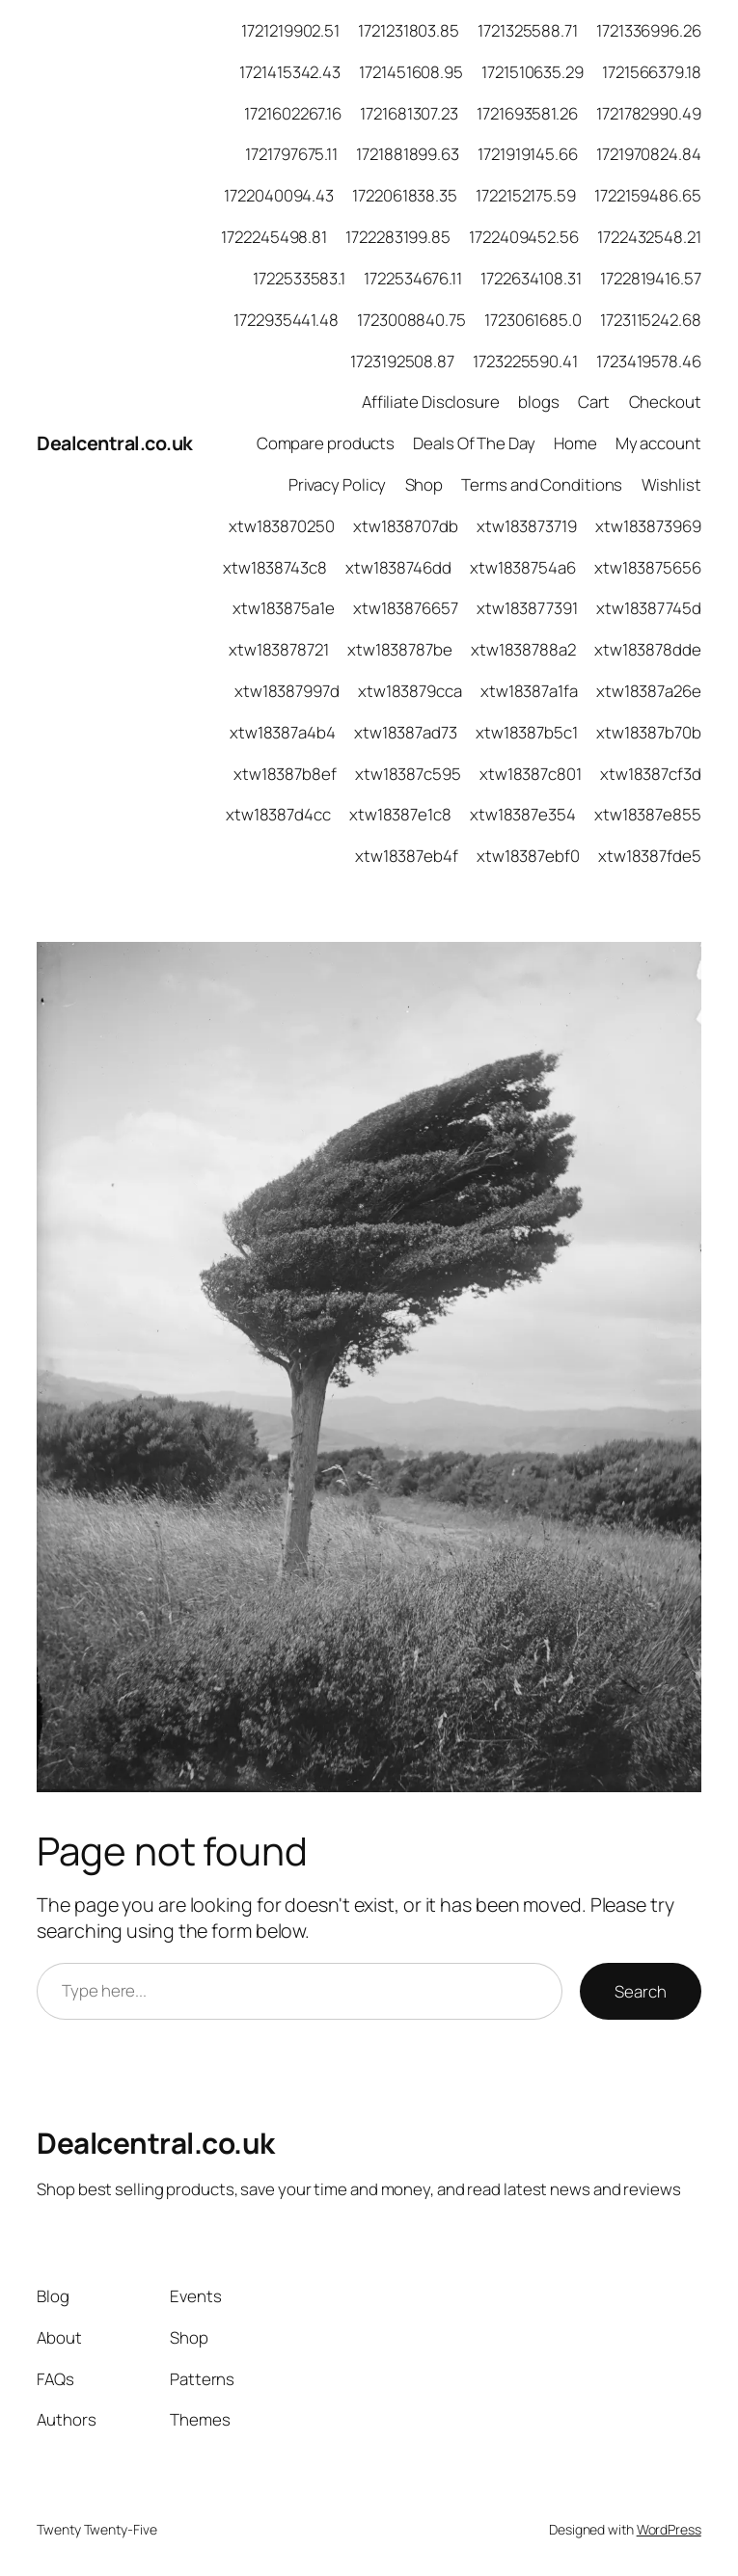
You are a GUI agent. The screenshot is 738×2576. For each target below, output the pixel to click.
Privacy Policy (337, 484)
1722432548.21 (649, 237)
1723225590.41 (525, 361)
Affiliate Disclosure (431, 401)
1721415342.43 (290, 72)
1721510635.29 (532, 72)
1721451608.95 (411, 72)
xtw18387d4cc (278, 814)
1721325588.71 (528, 30)
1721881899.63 (407, 154)
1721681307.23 (409, 113)
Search (640, 1991)
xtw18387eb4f (406, 856)
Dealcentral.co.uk (115, 443)
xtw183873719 (527, 526)
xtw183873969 (648, 526)
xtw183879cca (410, 691)
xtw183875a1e (283, 608)
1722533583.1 (299, 278)
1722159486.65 (647, 195)
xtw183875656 (647, 567)
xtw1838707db (405, 526)
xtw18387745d (648, 608)
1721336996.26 (648, 30)
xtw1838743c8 (275, 567)
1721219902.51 (290, 30)
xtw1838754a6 (523, 567)
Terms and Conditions (541, 484)
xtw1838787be (399, 649)
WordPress (669, 2529)
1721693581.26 (527, 113)
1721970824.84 (648, 154)
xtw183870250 (282, 526)
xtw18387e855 (647, 814)
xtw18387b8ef (285, 774)
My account (658, 443)
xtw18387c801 (530, 774)
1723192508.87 (402, 361)
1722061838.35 (404, 195)
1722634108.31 (531, 278)
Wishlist (671, 484)
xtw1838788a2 (523, 649)
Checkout (665, 401)
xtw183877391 (527, 608)
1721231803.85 (408, 30)
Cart (594, 401)
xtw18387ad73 (405, 732)
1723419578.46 (648, 361)
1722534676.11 (413, 278)
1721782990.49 (648, 113)
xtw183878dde (647, 649)
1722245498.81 (274, 237)
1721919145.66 (528, 154)
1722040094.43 (279, 195)
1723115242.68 (650, 320)
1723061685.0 (533, 320)
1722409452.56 (524, 237)
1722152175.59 (526, 195)
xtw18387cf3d (650, 774)
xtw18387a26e (648, 691)
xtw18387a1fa (529, 691)
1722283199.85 (398, 237)
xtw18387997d (287, 691)
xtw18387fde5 (649, 856)
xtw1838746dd (398, 567)
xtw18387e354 (523, 814)
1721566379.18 (651, 72)
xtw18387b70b (648, 732)
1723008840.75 (411, 320)
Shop (424, 484)
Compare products (326, 443)
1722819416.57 (650, 278)
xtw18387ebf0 (528, 856)
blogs (539, 401)
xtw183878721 (279, 649)
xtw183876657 (405, 608)
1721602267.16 (293, 113)
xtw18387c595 (408, 774)
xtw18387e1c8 (400, 814)
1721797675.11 (291, 154)
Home (575, 443)
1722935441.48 (286, 320)
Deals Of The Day (473, 443)
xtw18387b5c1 (527, 732)
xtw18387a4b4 (283, 732)
